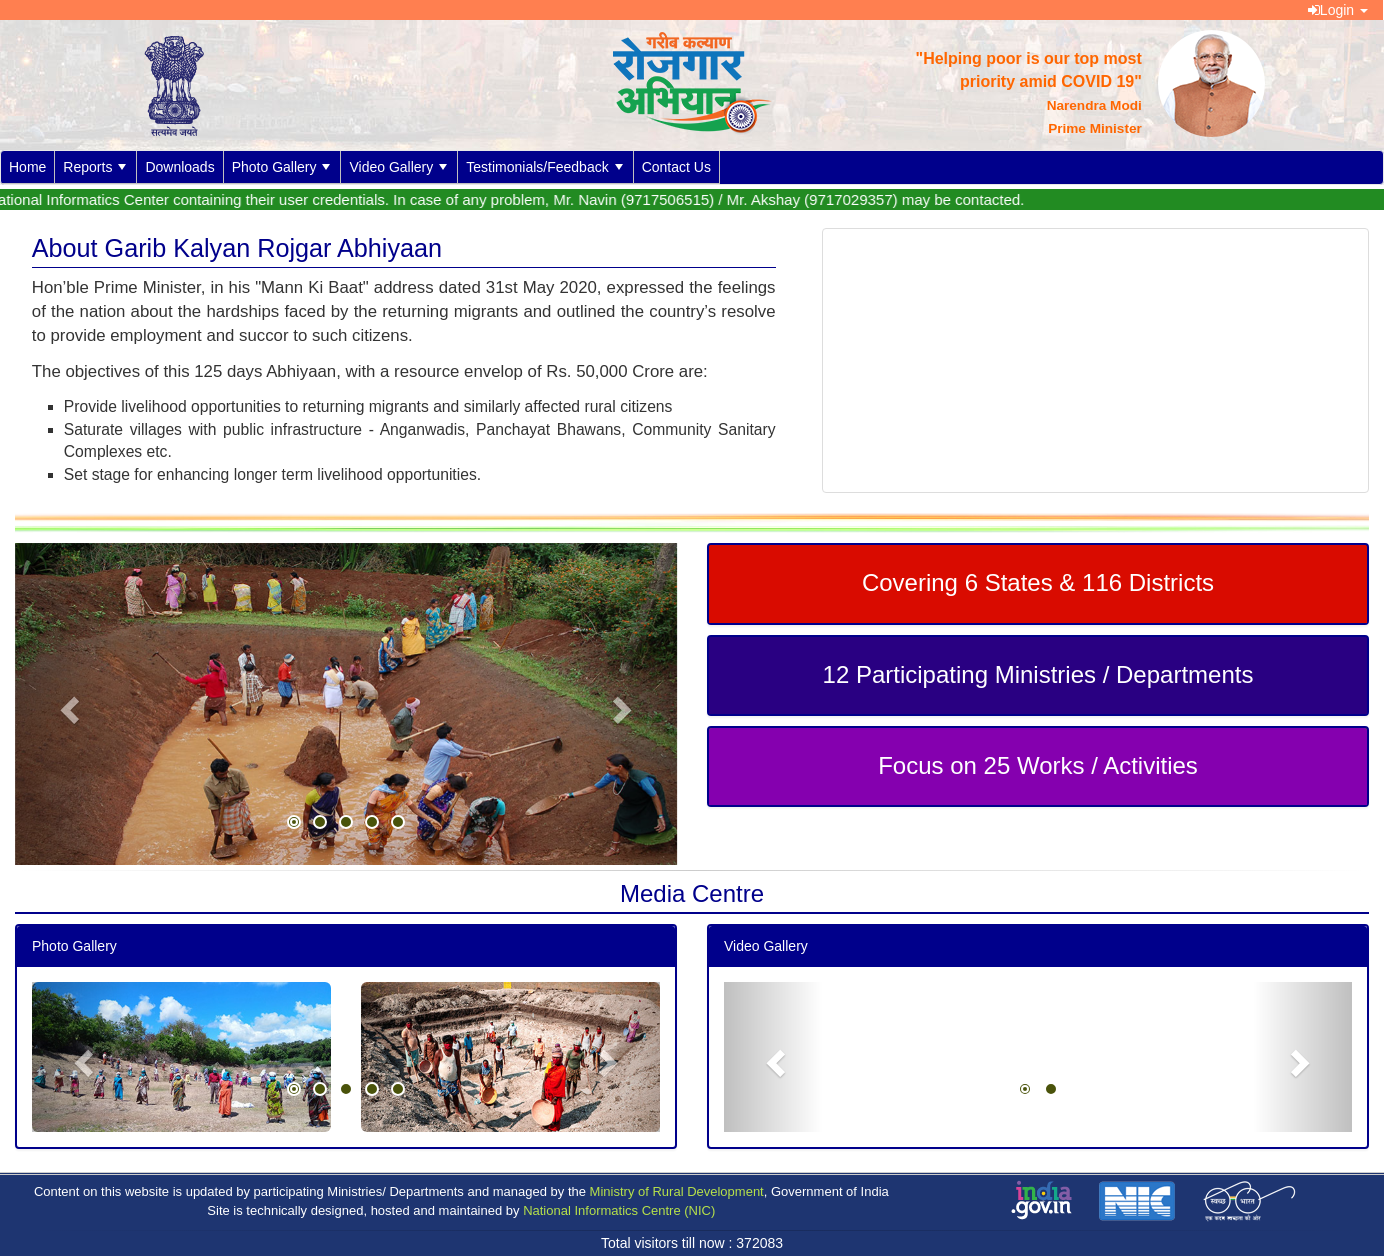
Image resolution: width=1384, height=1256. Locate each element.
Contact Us (676, 167)
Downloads (179, 167)
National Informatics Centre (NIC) (619, 1210)
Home (27, 167)
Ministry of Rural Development (677, 1191)
